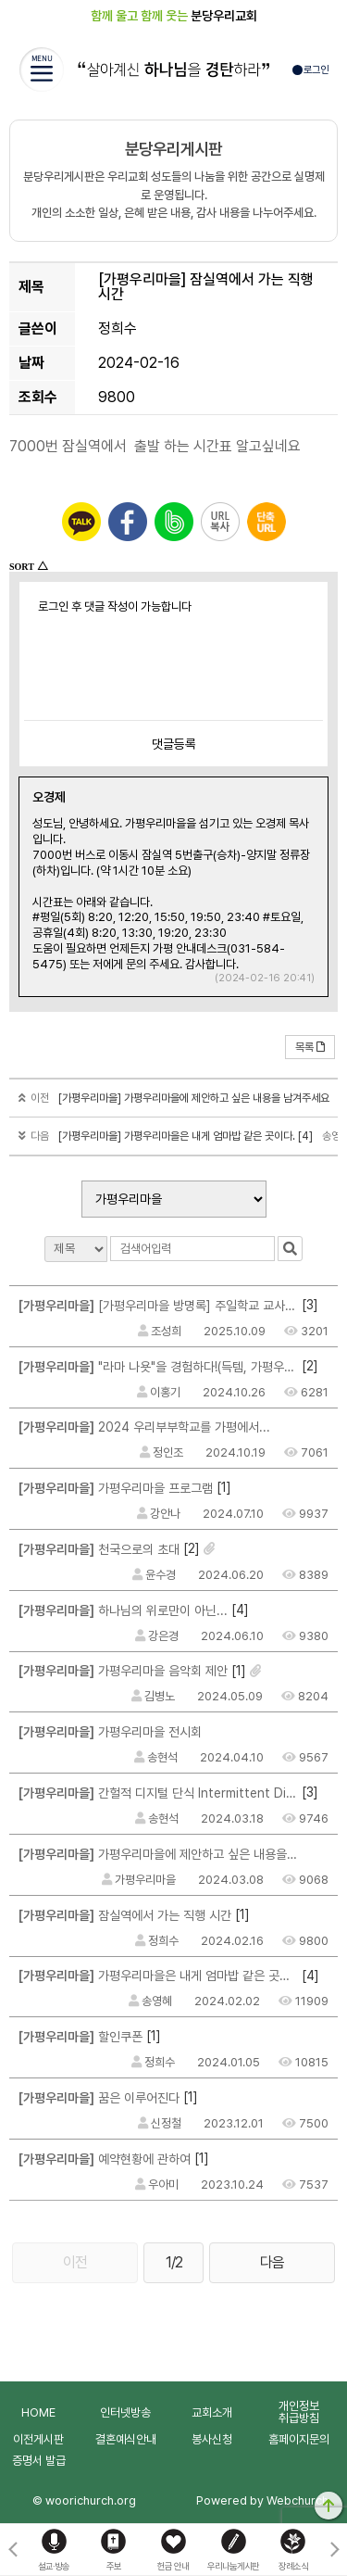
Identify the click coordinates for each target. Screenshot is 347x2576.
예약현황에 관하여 (105, 2159)
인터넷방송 (125, 2412)
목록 (310, 1047)
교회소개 (212, 2412)
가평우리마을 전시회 (110, 1731)
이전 (75, 2262)
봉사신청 (212, 2439)
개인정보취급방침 (299, 2412)
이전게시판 (38, 2439)
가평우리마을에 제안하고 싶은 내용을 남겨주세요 (158, 1854)
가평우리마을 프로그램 (116, 1488)
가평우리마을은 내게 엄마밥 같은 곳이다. (158, 1975)
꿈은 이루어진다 (99, 2097)
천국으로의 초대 (99, 1549)
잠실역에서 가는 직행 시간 (125, 1915)
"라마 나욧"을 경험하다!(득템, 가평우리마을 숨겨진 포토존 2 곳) (158, 1366)
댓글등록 (174, 744)
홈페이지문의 (298, 2439)
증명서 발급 (39, 2461)
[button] (334, 2550)
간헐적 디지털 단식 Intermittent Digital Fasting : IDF (158, 1793)
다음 (272, 2262)
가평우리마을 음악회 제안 (123, 1670)
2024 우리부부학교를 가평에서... (144, 1427)
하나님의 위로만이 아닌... (123, 1610)
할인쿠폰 (81, 2036)
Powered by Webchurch (262, 2500)
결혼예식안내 (125, 2439)
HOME (38, 2412)
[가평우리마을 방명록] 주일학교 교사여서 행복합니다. (158, 1305)
